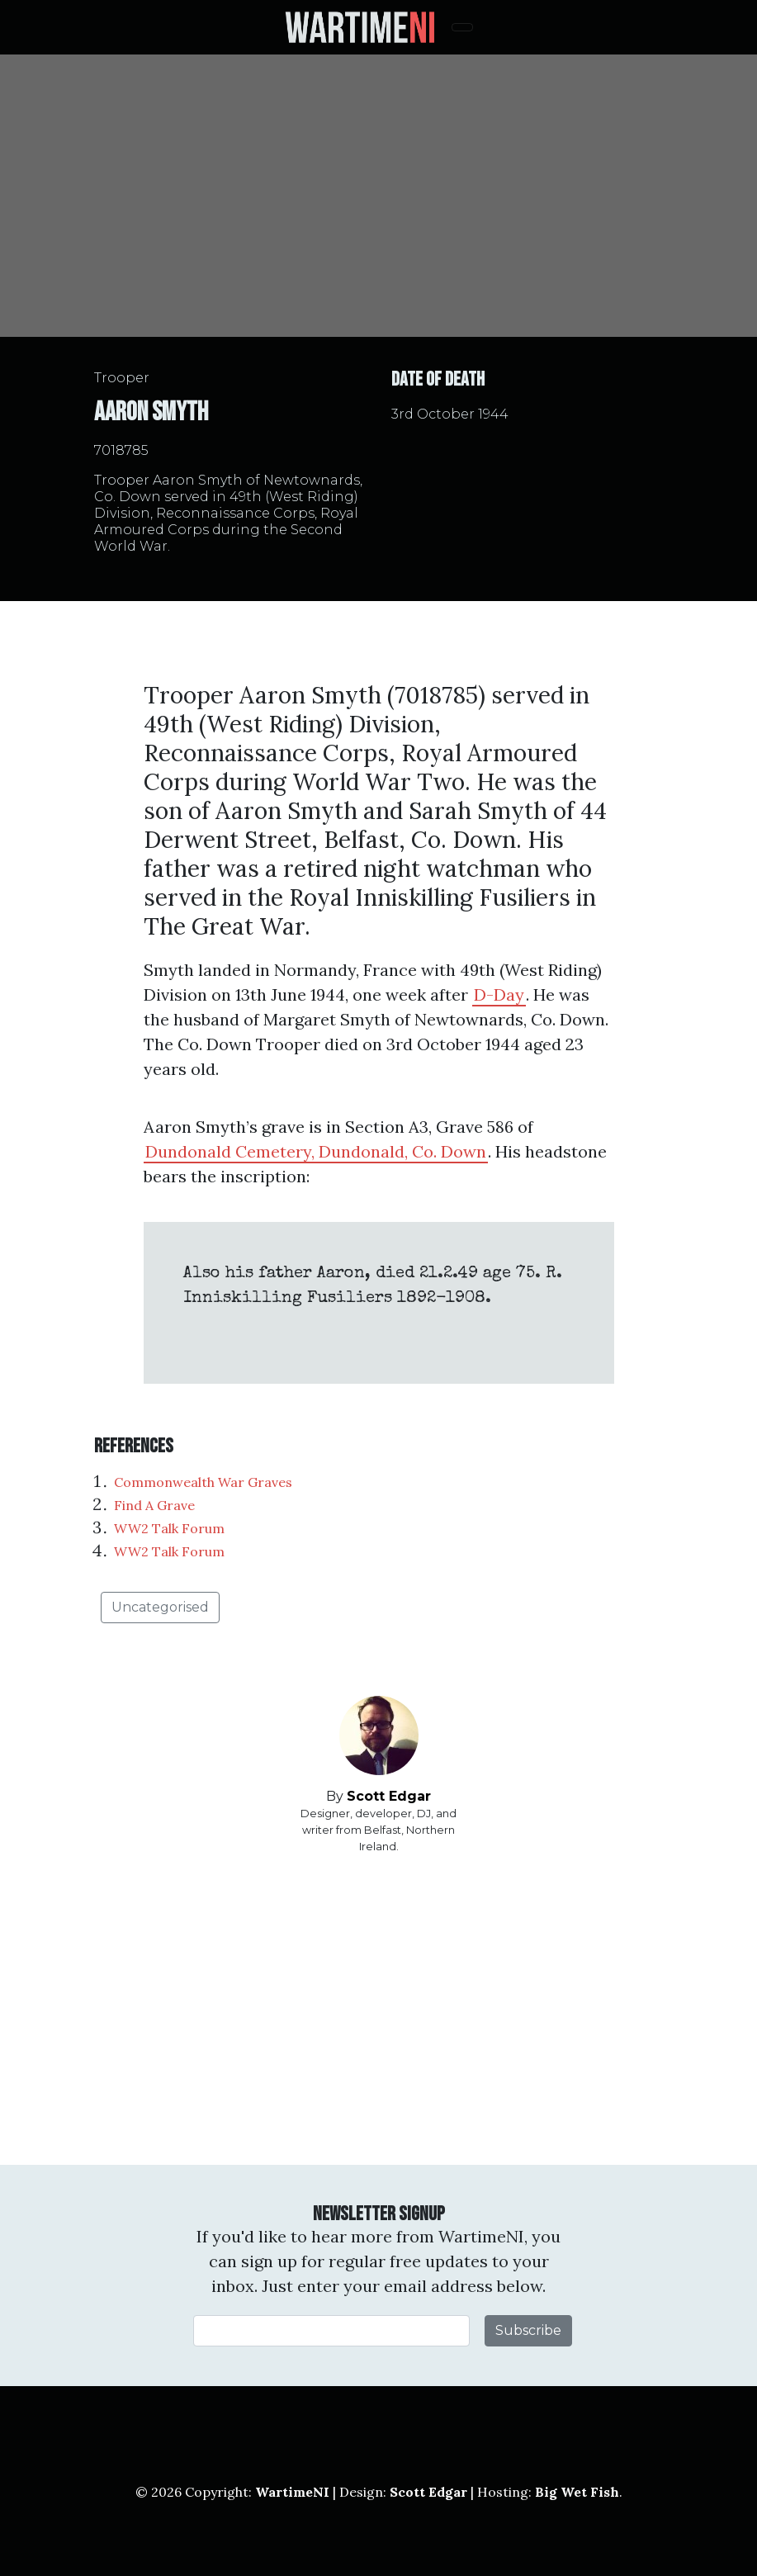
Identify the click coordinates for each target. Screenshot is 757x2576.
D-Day (499, 994)
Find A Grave (154, 1505)
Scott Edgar (389, 1796)
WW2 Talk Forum (169, 1528)
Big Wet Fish (577, 2492)
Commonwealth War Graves (203, 1482)
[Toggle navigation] (462, 27)
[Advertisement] (379, 2009)
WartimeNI (292, 2492)
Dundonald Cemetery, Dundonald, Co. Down (315, 1151)
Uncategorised (160, 1607)
